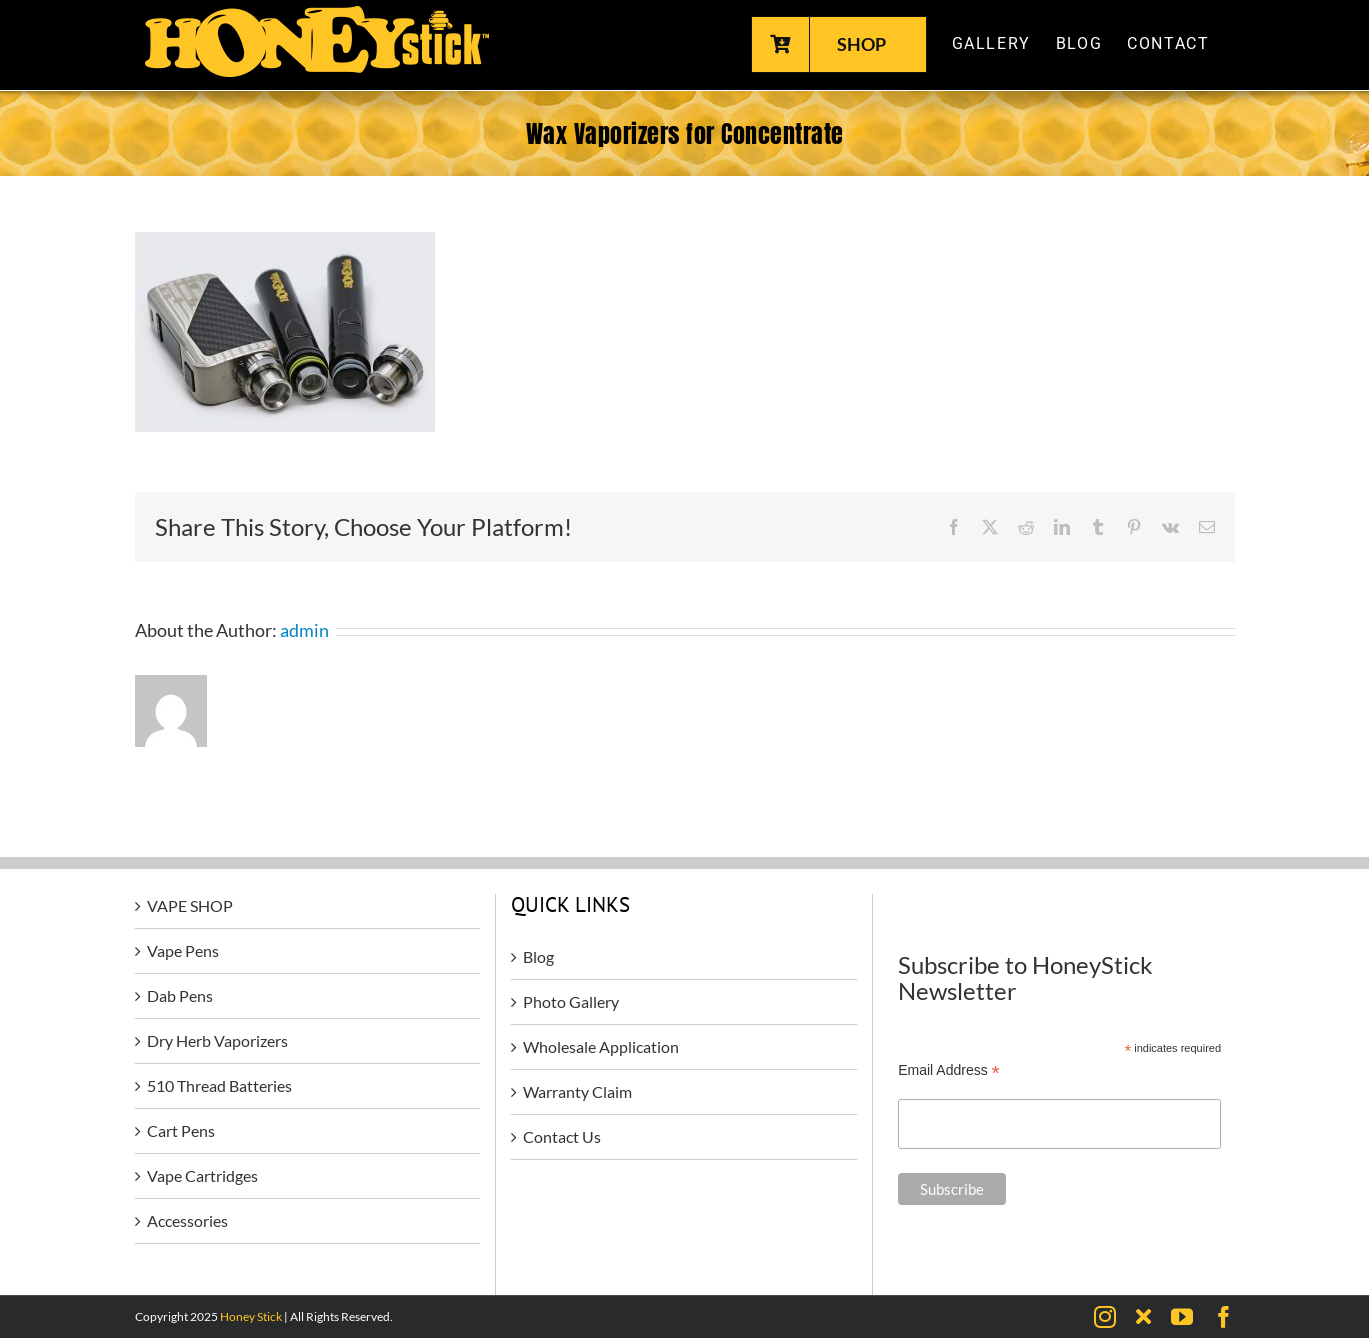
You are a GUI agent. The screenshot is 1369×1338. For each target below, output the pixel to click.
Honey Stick (251, 1316)
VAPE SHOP (190, 905)
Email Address (949, 1070)
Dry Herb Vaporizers (217, 1040)
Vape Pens (183, 950)
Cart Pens (181, 1130)
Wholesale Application (601, 1046)
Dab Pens (180, 995)
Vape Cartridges (202, 1175)
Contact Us (562, 1136)
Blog (538, 956)
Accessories (187, 1220)
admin (304, 630)
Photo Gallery (571, 1001)
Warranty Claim (577, 1091)
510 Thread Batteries (219, 1085)
